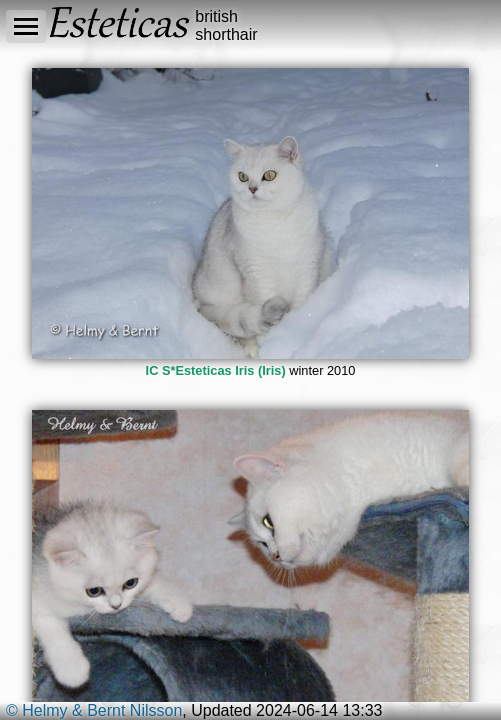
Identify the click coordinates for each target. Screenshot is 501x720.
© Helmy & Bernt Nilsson (94, 710)
